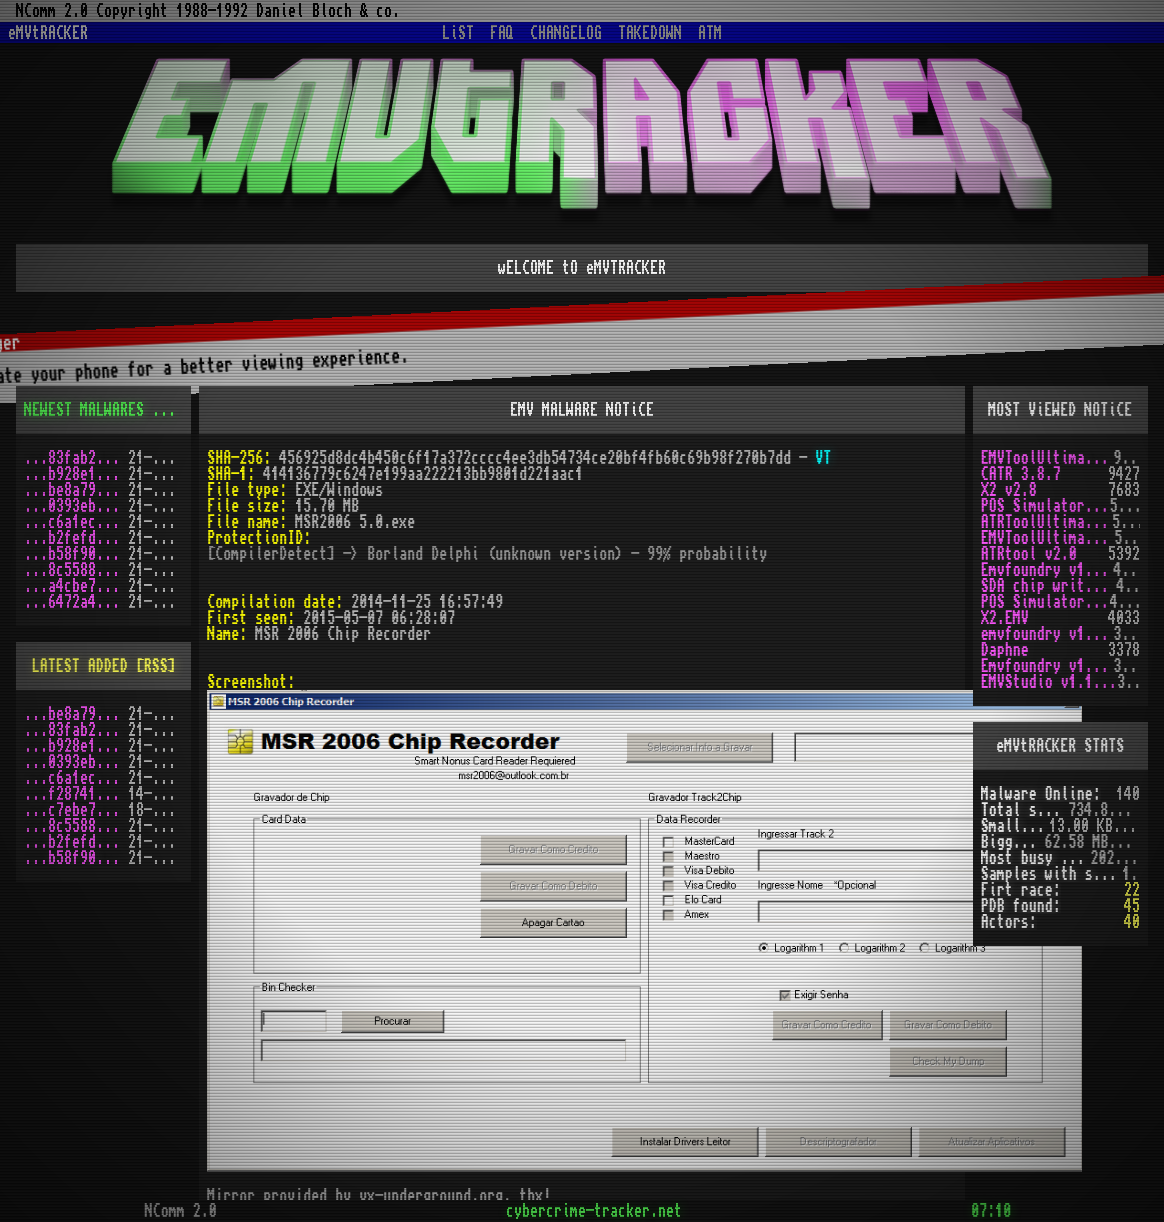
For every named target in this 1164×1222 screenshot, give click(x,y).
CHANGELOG (566, 33)
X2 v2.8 (1009, 490)
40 (1132, 922)
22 (1132, 890)
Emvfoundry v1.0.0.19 (1047, 666)
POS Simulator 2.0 (1045, 506)
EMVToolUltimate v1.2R (1048, 538)
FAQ (502, 33)
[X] (1133, 826)
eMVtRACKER (48, 33)
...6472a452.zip (76, 602)
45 (1132, 906)
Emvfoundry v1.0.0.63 (1047, 570)
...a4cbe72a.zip (76, 586)
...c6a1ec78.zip (76, 522)
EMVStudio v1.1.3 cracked (1049, 682)
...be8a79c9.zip (76, 490)
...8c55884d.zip (76, 570)
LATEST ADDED (80, 666)
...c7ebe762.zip (76, 810)
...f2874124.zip (76, 794)
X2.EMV (1005, 618)
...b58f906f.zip (76, 554)
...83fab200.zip (76, 458)
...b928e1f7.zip (76, 474)
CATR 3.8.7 (1021, 474)
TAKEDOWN (650, 33)
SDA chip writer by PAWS (1049, 586)
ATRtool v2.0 (1029, 554)
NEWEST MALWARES (84, 410)
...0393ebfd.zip (76, 506)
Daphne (1005, 650)
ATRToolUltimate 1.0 (1047, 522)
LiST (458, 33)
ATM (710, 33)
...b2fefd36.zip (76, 538)
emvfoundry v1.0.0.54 (1047, 634)
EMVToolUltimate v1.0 (1047, 458)
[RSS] (172, 410)
